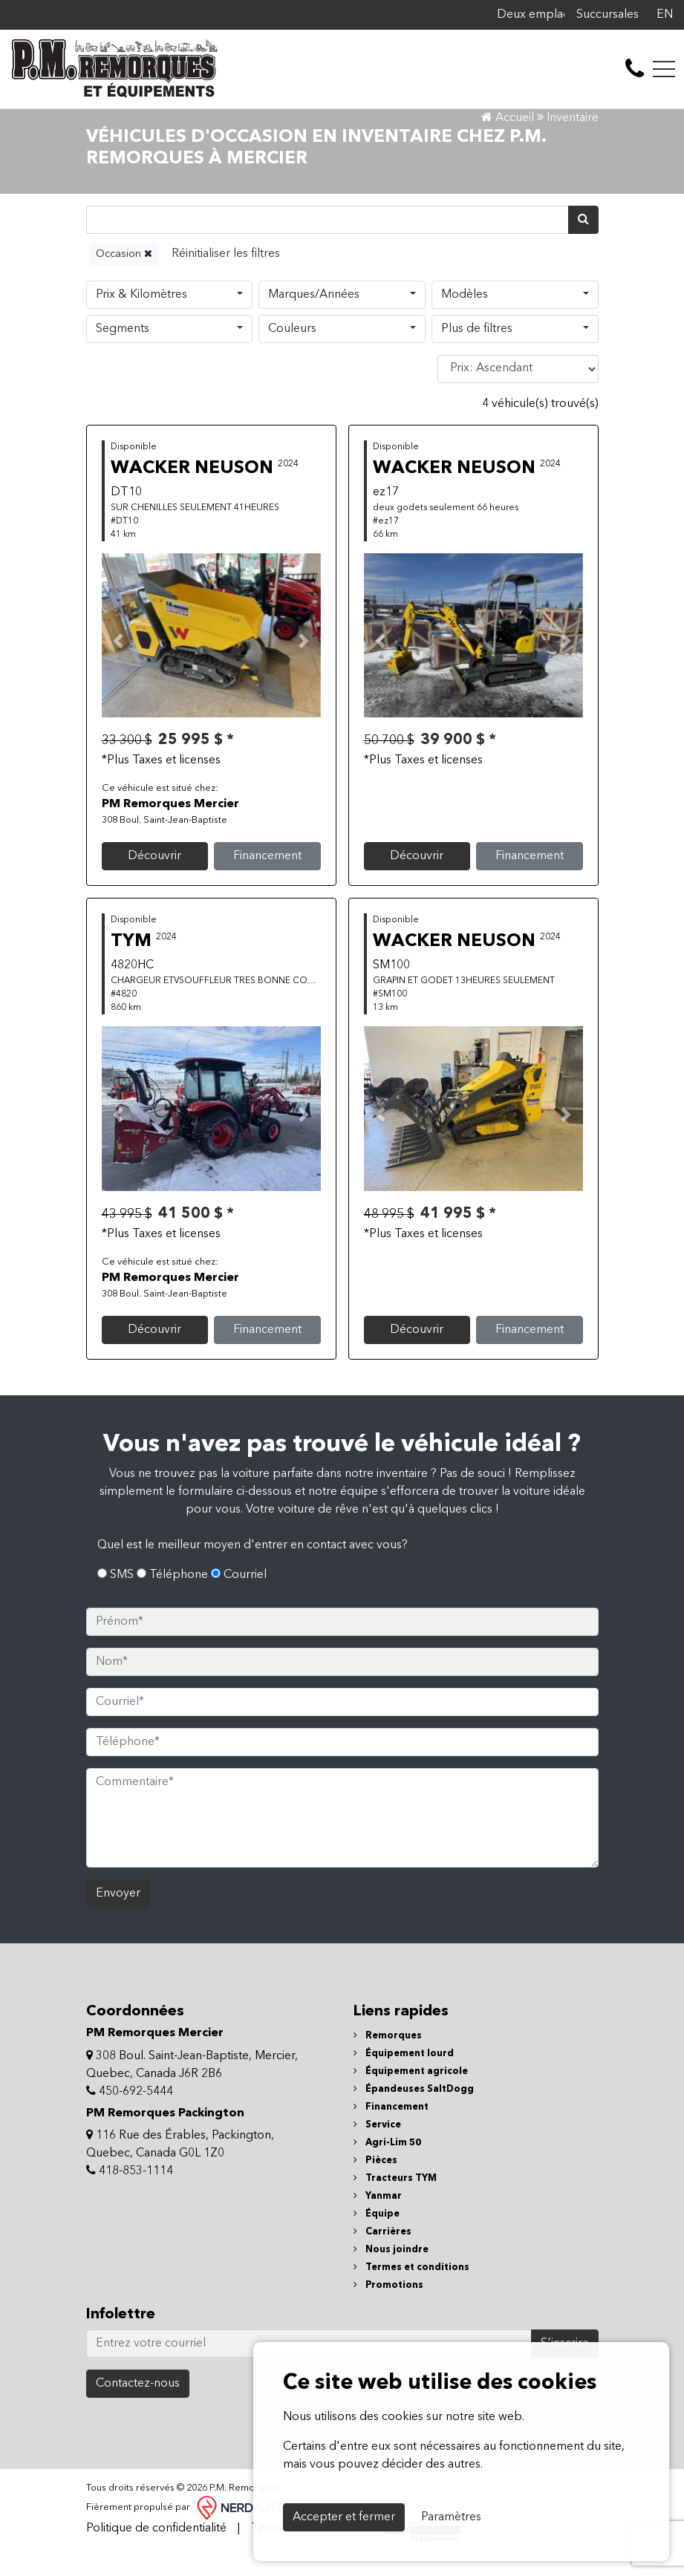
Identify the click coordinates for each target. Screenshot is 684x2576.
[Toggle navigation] (664, 69)
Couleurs (292, 351)
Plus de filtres (476, 351)
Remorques (388, 2059)
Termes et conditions (411, 2290)
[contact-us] (634, 69)
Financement (267, 879)
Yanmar (378, 2219)
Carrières (382, 2255)
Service (377, 2148)
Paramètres (451, 2517)
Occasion (124, 275)
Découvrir (154, 879)
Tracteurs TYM (395, 2201)
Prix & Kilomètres (141, 317)
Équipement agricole (411, 2094)
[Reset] (226, 276)
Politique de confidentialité (156, 2551)
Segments (122, 351)
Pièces (375, 2183)
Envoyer (118, 1917)
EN (665, 15)
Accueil (507, 141)
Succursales (607, 15)
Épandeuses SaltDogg (414, 2112)
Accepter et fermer (344, 2517)
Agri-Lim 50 (387, 2166)
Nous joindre (391, 2272)
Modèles (464, 317)
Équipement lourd (404, 2076)
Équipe (377, 2237)
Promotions (388, 2308)
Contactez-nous (138, 2407)
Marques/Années (313, 317)
